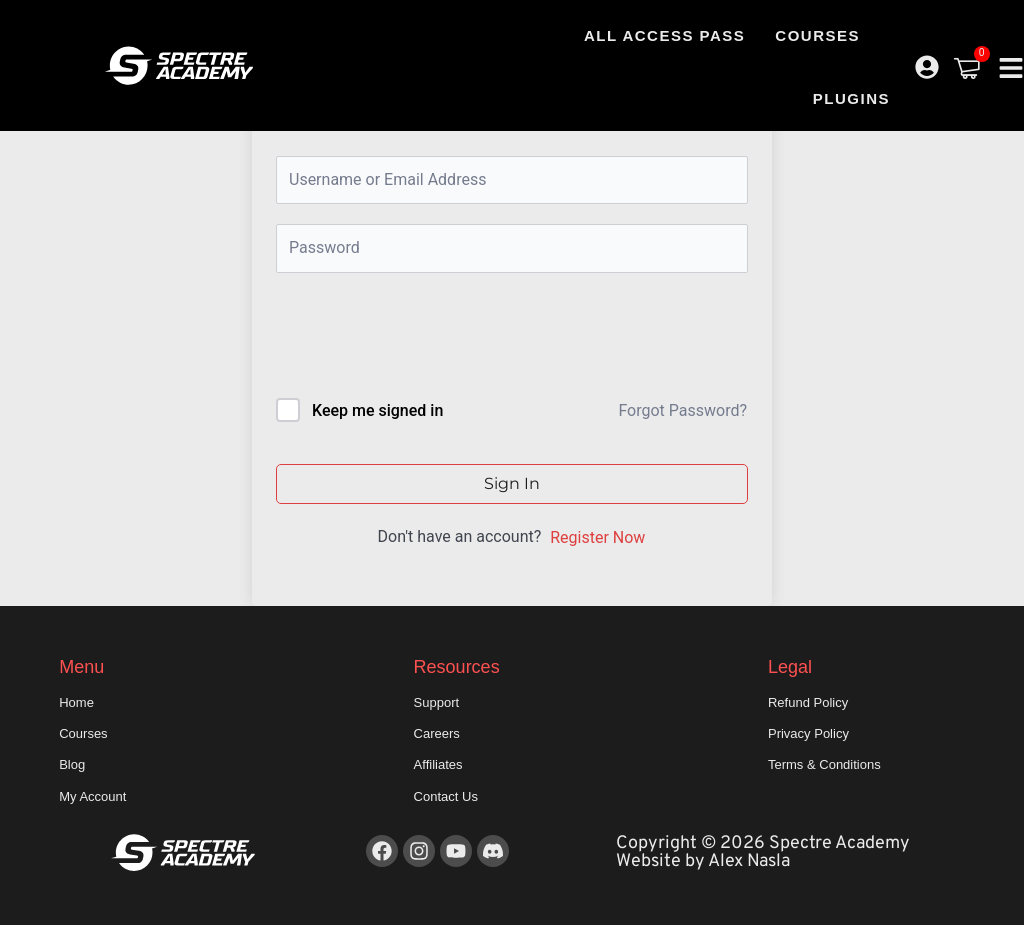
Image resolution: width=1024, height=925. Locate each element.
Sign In (512, 483)
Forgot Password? (682, 410)
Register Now (597, 537)
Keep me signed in (377, 410)
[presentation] (411, 339)
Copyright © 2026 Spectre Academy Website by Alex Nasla (763, 852)
